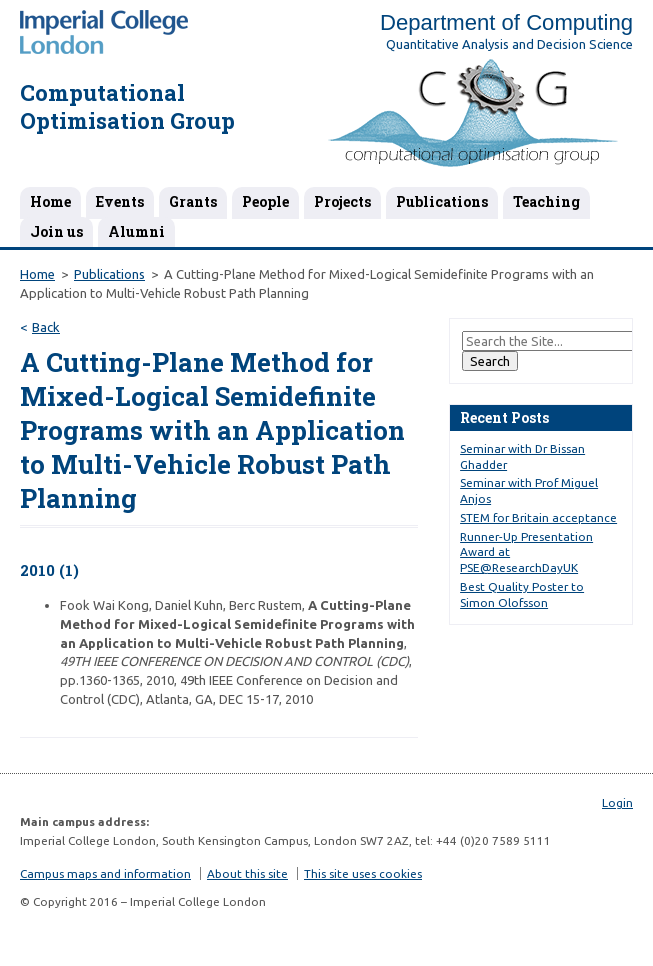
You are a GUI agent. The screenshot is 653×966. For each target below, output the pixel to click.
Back (46, 327)
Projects (342, 201)
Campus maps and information (105, 873)
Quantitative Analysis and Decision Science (509, 44)
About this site (247, 873)
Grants (193, 201)
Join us (56, 231)
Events (120, 201)
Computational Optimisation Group (127, 107)
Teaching (546, 201)
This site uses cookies (363, 873)
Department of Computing (506, 22)
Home (50, 201)
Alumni (136, 231)
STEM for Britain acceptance (538, 517)
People (265, 201)
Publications (442, 201)
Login (617, 802)
